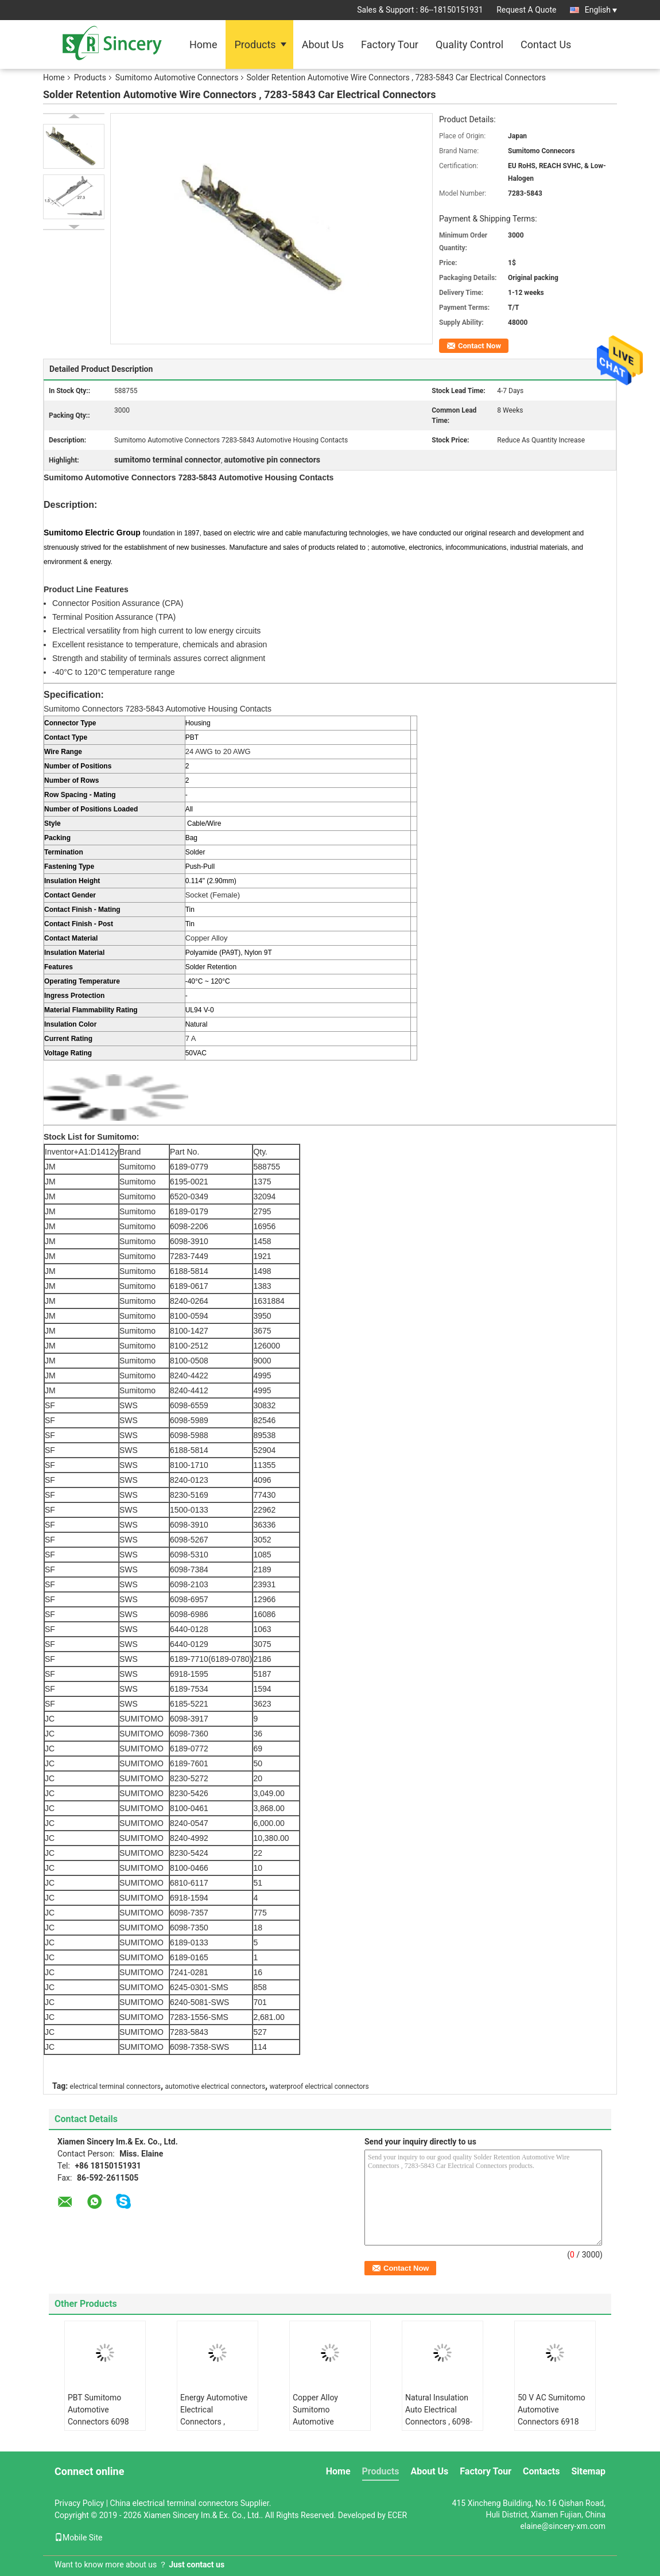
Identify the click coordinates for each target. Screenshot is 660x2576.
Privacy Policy (79, 2503)
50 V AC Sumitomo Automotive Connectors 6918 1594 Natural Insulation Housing (551, 2421)
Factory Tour (389, 44)
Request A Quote (526, 9)
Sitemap (588, 2471)
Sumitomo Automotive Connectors (177, 77)
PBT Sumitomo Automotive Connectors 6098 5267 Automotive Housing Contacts (100, 2421)
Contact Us (546, 44)
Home (203, 44)
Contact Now (479, 345)
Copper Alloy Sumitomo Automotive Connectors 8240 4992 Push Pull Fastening (323, 2427)
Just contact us (196, 2564)
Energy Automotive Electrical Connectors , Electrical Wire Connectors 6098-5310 (213, 2427)
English (601, 9)
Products (254, 44)
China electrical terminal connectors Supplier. (190, 2503)
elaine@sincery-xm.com (562, 2526)
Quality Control (469, 44)
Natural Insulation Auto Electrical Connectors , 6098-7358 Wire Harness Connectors (439, 2421)
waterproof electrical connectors (319, 2086)
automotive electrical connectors (215, 2086)
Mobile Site (79, 2537)
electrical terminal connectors (115, 2086)
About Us (323, 44)
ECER (397, 2515)
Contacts (541, 2471)
